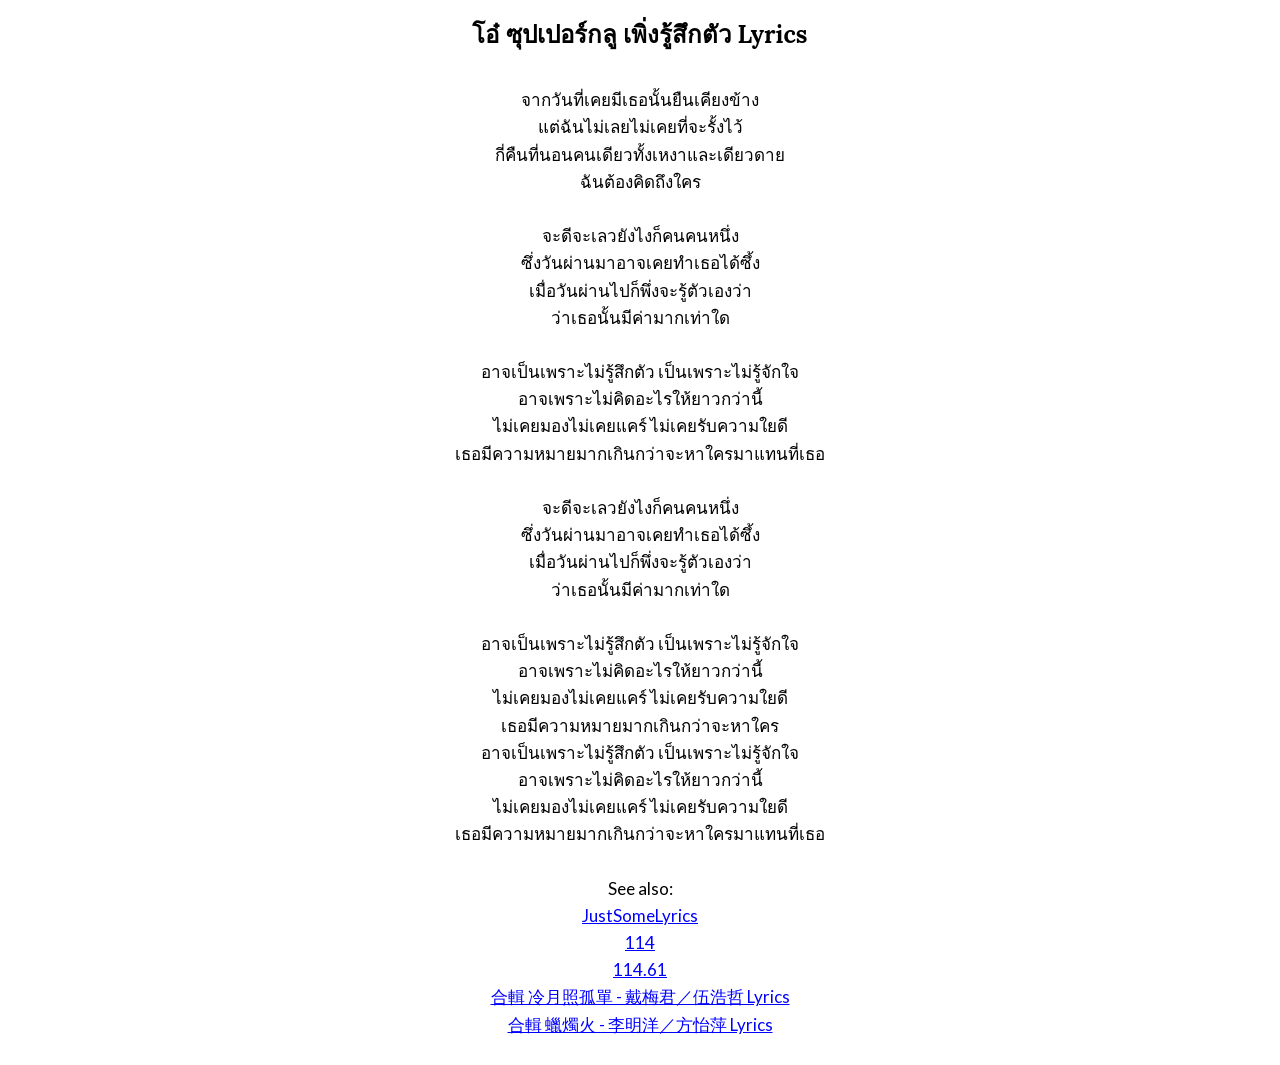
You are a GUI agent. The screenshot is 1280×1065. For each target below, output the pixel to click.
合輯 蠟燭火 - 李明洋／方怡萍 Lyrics (640, 1024)
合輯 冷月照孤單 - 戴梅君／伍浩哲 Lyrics (640, 996)
